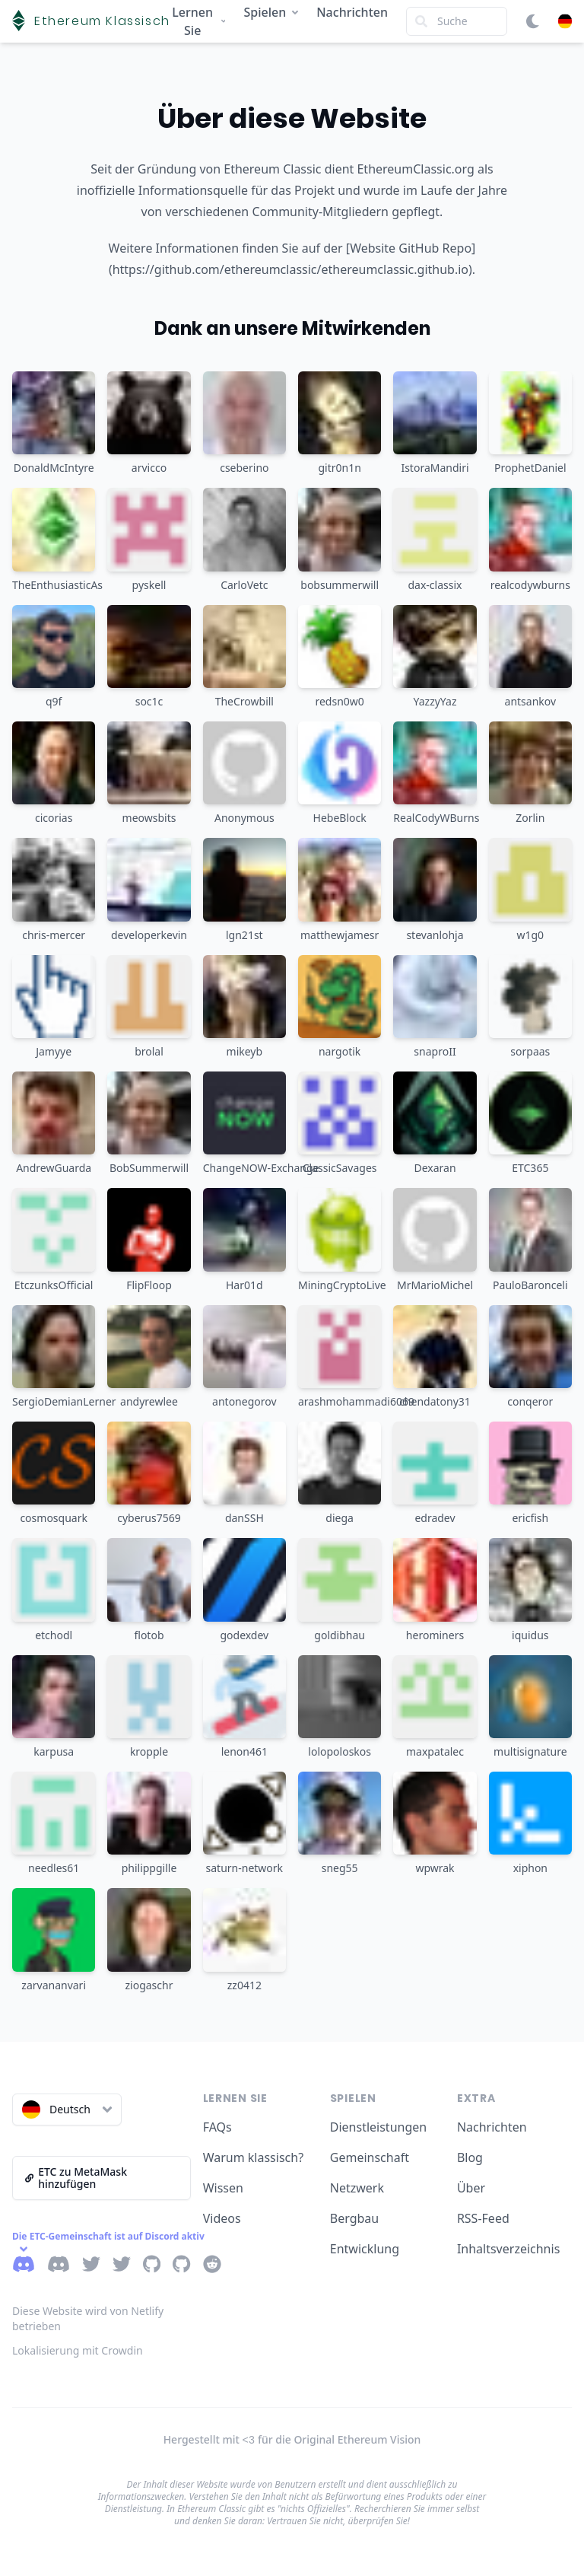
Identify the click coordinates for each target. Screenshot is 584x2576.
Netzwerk (357, 2188)
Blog (470, 2157)
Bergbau (354, 2218)
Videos (222, 2218)
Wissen (223, 2188)
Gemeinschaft (369, 2157)
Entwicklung (364, 2248)
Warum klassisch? (253, 2157)
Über (471, 2188)
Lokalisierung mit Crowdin (77, 2350)
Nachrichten (352, 12)
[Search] (456, 21)
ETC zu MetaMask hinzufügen (76, 2177)
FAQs (217, 2127)
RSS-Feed (483, 2218)
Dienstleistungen (378, 2127)
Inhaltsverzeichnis (508, 2248)
